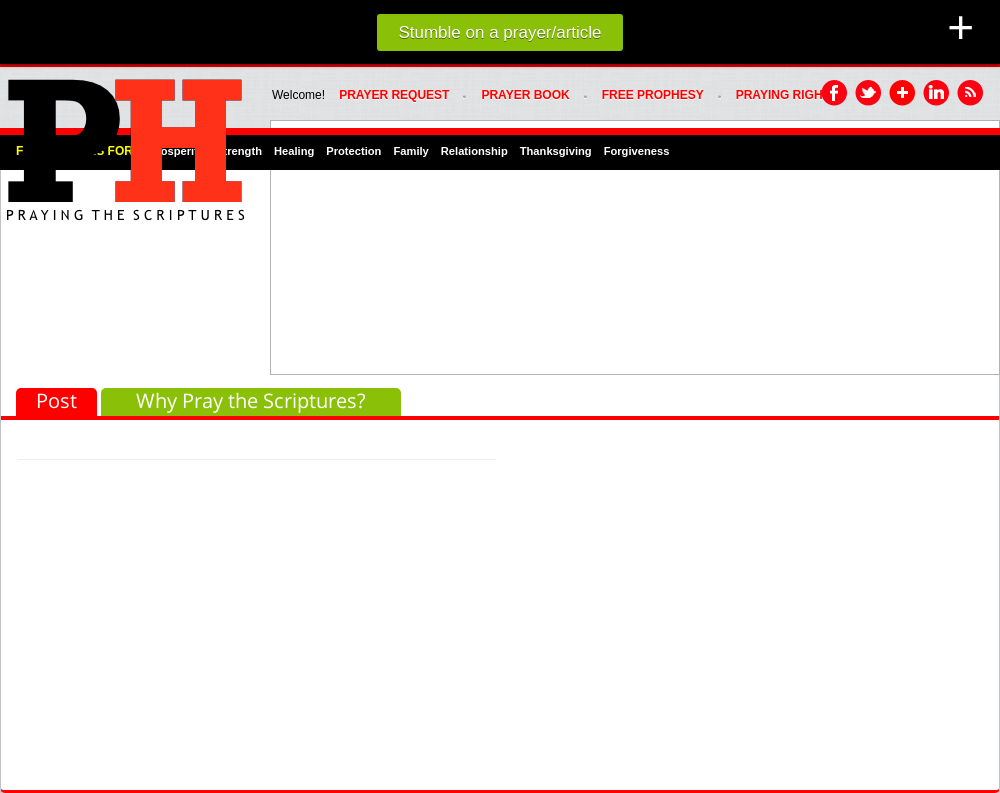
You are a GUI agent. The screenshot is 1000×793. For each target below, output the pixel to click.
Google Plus (903, 94)
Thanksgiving (556, 151)
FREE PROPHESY (653, 95)
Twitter (869, 94)
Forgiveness (637, 151)
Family (410, 151)
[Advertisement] (400, 246)
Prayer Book (525, 95)
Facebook (835, 94)
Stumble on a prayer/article (499, 32)
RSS (971, 94)
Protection (353, 151)
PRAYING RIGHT (783, 95)
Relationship (474, 151)
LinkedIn (937, 94)
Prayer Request (394, 95)
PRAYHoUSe (125, 144)
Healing (294, 151)
